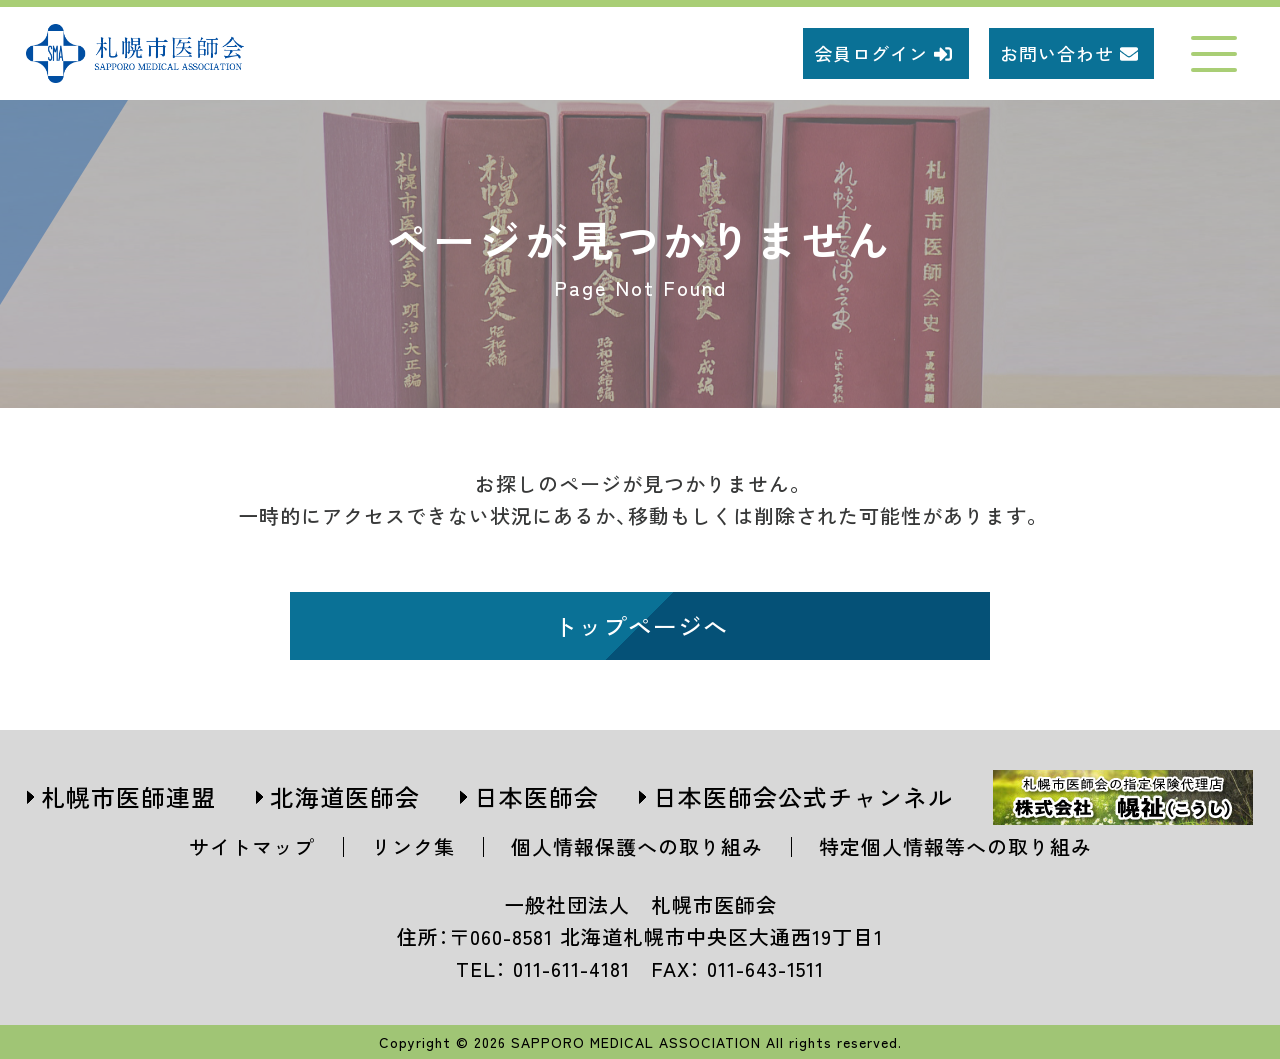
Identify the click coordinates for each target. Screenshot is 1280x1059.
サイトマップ (252, 846)
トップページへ (640, 625)
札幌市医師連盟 (128, 796)
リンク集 (413, 846)
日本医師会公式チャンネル (803, 796)
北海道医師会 (345, 796)
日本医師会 (536, 796)
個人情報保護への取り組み (637, 846)
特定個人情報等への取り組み (955, 846)
